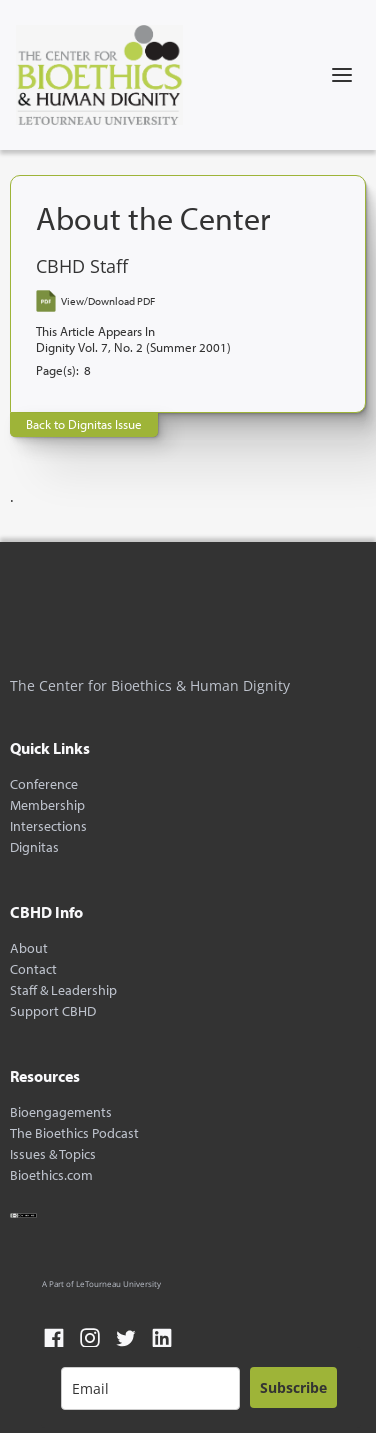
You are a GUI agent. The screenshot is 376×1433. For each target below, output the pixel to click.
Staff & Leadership (63, 990)
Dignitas (34, 847)
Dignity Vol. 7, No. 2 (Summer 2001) (133, 347)
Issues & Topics (53, 1154)
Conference (44, 784)
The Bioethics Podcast (74, 1133)
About (29, 948)
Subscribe (293, 1387)
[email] (150, 1388)
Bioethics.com (51, 1175)
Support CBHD (53, 1011)
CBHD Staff (82, 266)
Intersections (48, 826)
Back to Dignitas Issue (84, 424)
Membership (47, 805)
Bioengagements (61, 1112)
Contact (33, 969)
